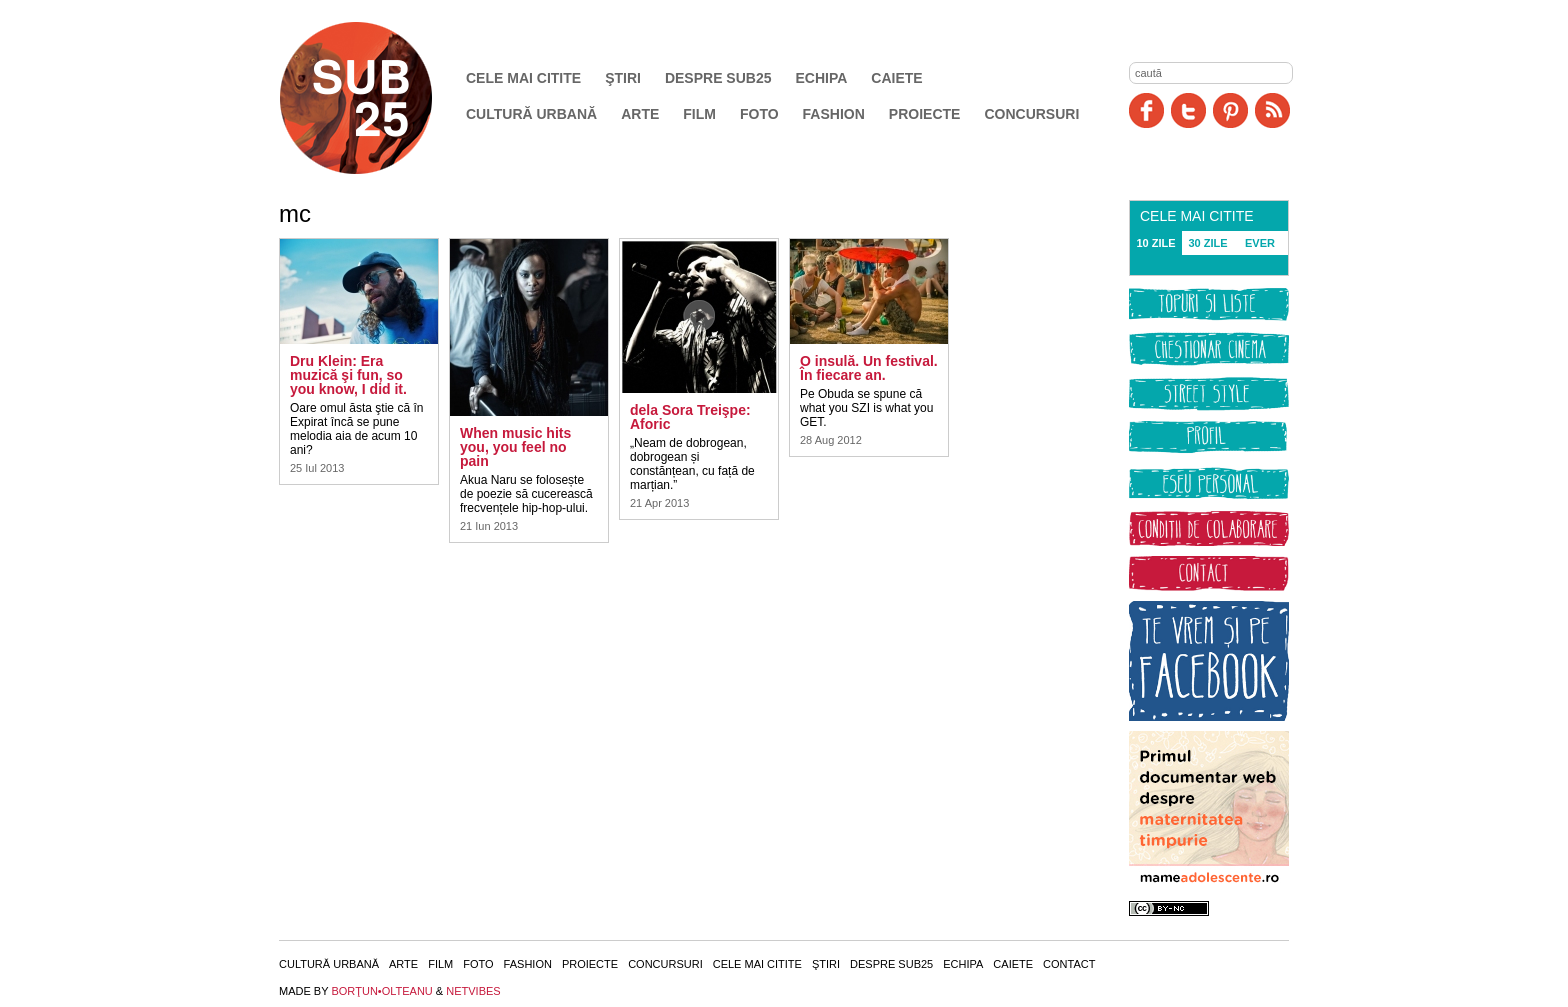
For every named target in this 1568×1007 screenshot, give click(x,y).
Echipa (822, 78)
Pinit (1230, 110)
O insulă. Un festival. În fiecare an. (869, 368)
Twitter (1188, 110)
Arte (640, 114)
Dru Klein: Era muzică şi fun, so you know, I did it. (348, 375)
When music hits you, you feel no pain (515, 447)
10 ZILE (1155, 243)
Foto (759, 114)
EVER (1260, 243)
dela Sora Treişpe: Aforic (690, 417)
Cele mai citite (523, 78)
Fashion (834, 114)
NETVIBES (473, 991)
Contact (1069, 964)
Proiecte (925, 114)
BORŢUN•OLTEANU (381, 991)
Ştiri (623, 78)
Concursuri (1031, 114)
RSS (1272, 110)
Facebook (1146, 110)
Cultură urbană (531, 114)
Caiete (896, 78)
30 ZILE (1207, 243)
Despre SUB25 (718, 78)
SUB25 (379, 98)
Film (699, 114)
